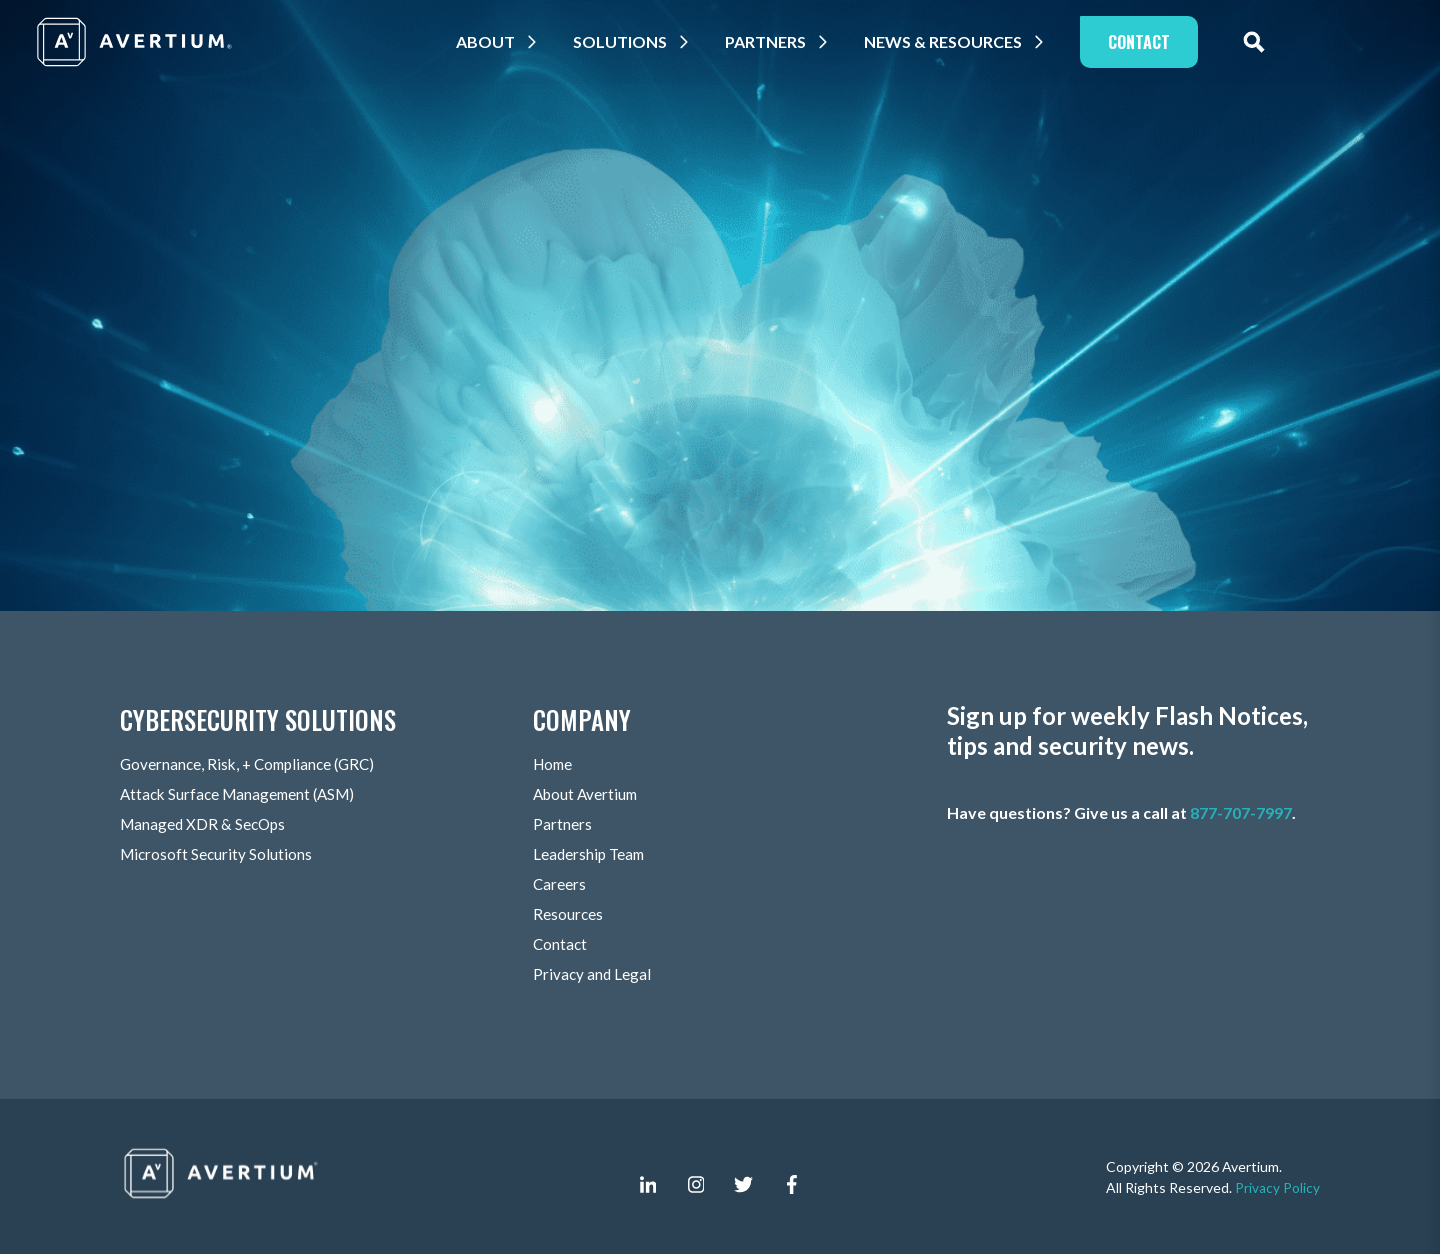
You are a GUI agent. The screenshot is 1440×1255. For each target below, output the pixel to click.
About (496, 41)
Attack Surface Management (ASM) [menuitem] (243, 794)
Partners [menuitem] (562, 824)
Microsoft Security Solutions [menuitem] (218, 854)
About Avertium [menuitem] (588, 794)
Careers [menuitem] (560, 884)
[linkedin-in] (648, 1185)
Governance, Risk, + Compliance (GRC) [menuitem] (253, 764)
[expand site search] (1265, 42)
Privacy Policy (1277, 1187)
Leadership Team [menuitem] (591, 854)
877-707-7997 (1241, 813)
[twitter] (744, 1185)
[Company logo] (136, 42)
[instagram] (696, 1185)
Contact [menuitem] (561, 944)
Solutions (631, 41)
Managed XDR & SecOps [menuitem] (205, 824)
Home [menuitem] (554, 764)
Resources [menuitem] (568, 914)
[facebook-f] (792, 1185)
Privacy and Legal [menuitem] (593, 974)
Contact (1150, 42)
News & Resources (954, 41)
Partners (776, 41)
